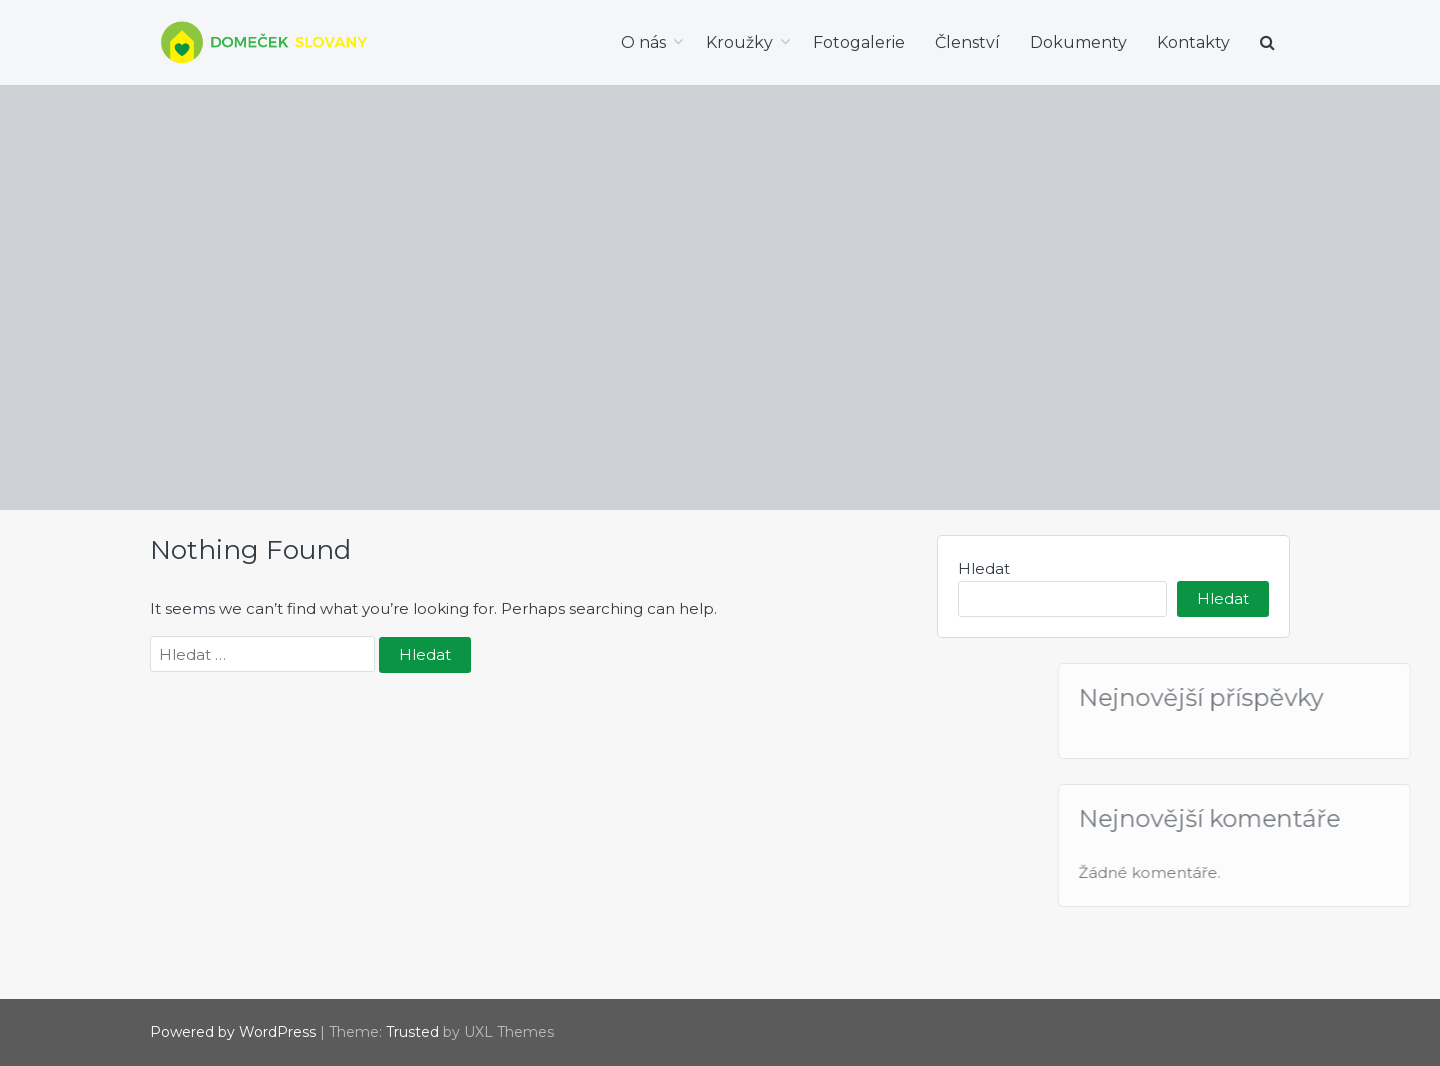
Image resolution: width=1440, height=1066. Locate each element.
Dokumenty (1078, 42)
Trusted (412, 1032)
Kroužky (739, 42)
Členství (967, 42)
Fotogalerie (859, 42)
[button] (1267, 43)
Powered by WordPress (233, 1032)
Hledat (984, 568)
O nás (643, 42)
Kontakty (1193, 42)
